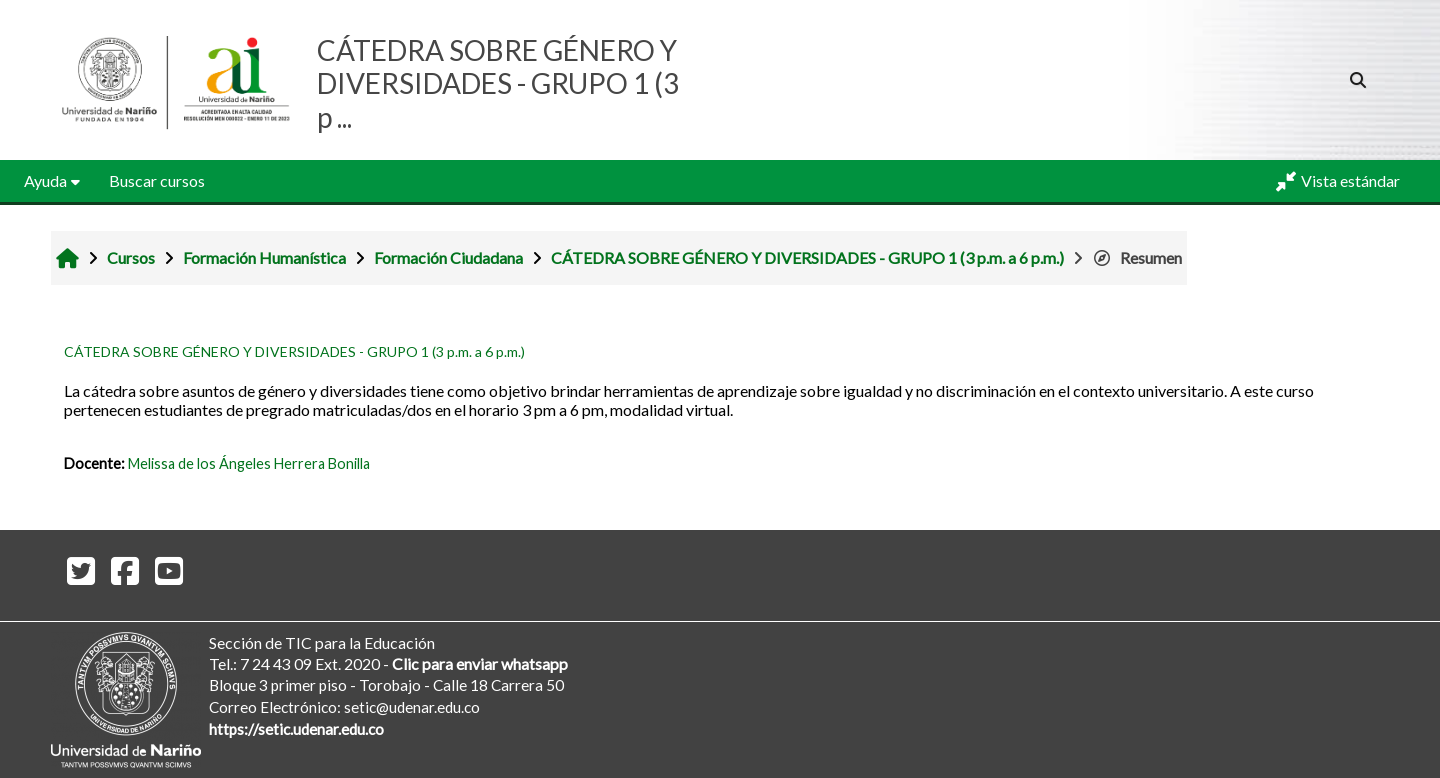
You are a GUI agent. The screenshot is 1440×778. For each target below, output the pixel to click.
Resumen (1137, 257)
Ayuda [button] (45, 180)
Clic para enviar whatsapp (480, 663)
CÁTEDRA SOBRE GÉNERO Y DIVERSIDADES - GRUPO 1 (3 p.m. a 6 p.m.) (294, 351)
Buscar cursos (157, 180)
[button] (1359, 80)
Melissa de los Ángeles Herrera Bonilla (249, 463)
